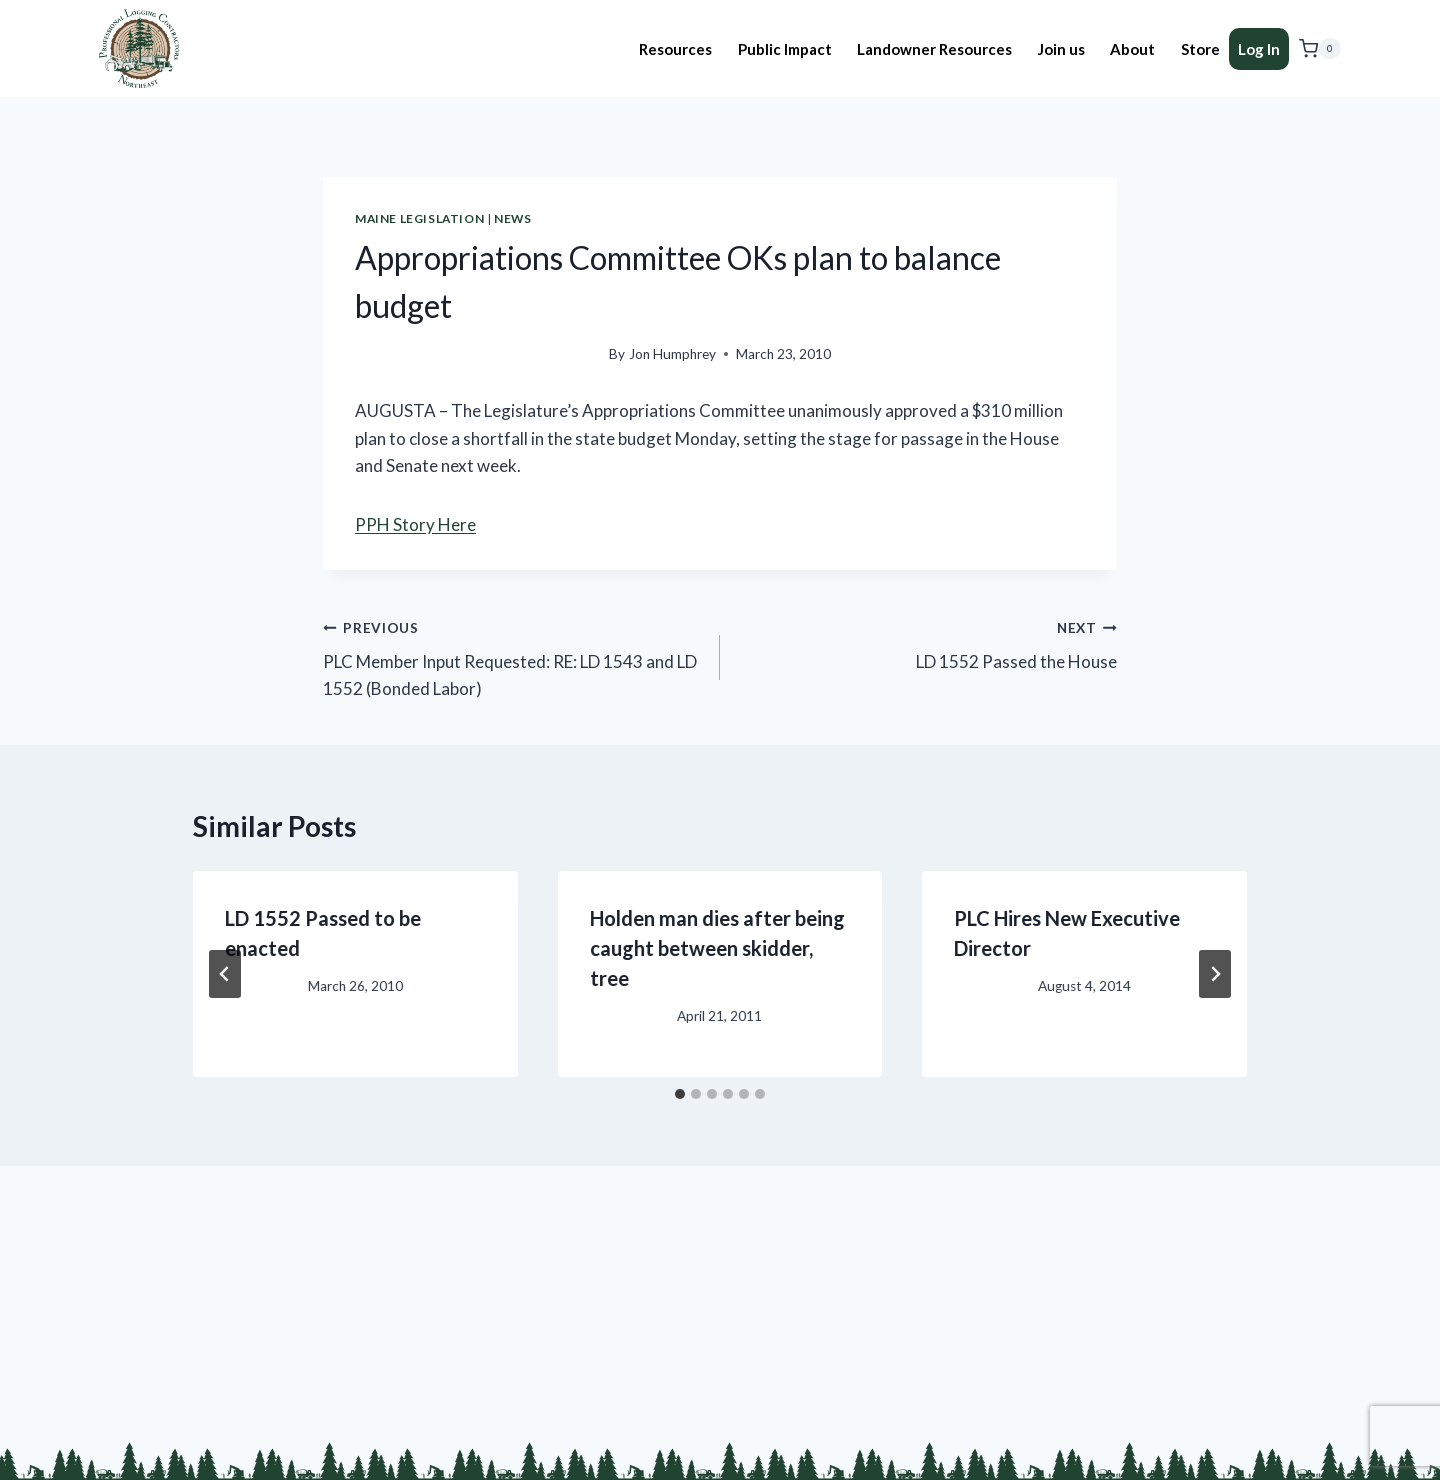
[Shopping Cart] (1320, 49)
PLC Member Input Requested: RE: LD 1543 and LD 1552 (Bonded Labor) (513, 656)
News (512, 218)
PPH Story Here (415, 524)
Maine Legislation (419, 218)
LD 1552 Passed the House (927, 643)
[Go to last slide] (225, 974)
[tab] (680, 1094)
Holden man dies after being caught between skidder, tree (717, 948)
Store (1200, 49)
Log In (1259, 49)
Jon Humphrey (672, 354)
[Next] (1215, 974)
